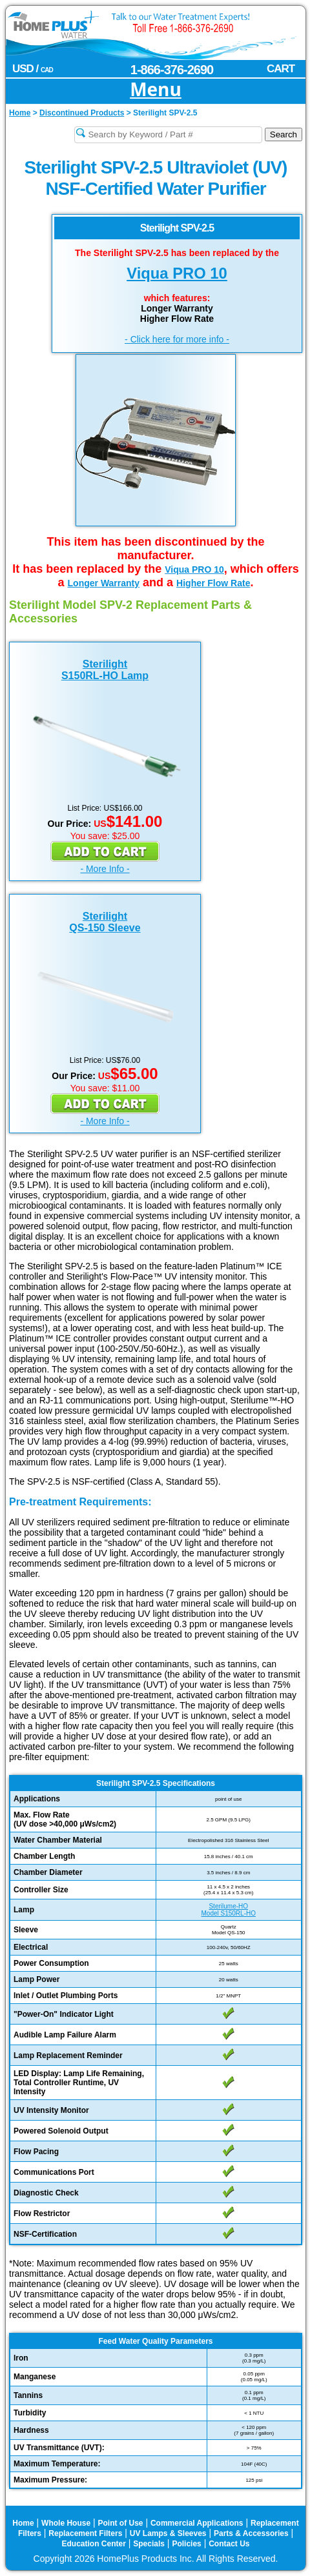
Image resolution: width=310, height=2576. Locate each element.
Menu (155, 90)
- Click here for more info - (177, 339)
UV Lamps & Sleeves (168, 2533)
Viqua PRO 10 (177, 273)
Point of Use (120, 2523)
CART (280, 69)
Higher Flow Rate (213, 583)
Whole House (65, 2523)
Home (23, 2523)
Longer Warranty (104, 583)
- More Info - (104, 869)
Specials (149, 2543)
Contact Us (229, 2543)
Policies (186, 2543)
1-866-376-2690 (171, 70)
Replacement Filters (85, 2533)
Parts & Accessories (251, 2533)
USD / (32, 69)
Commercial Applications (196, 2523)
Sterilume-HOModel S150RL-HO (229, 1910)
